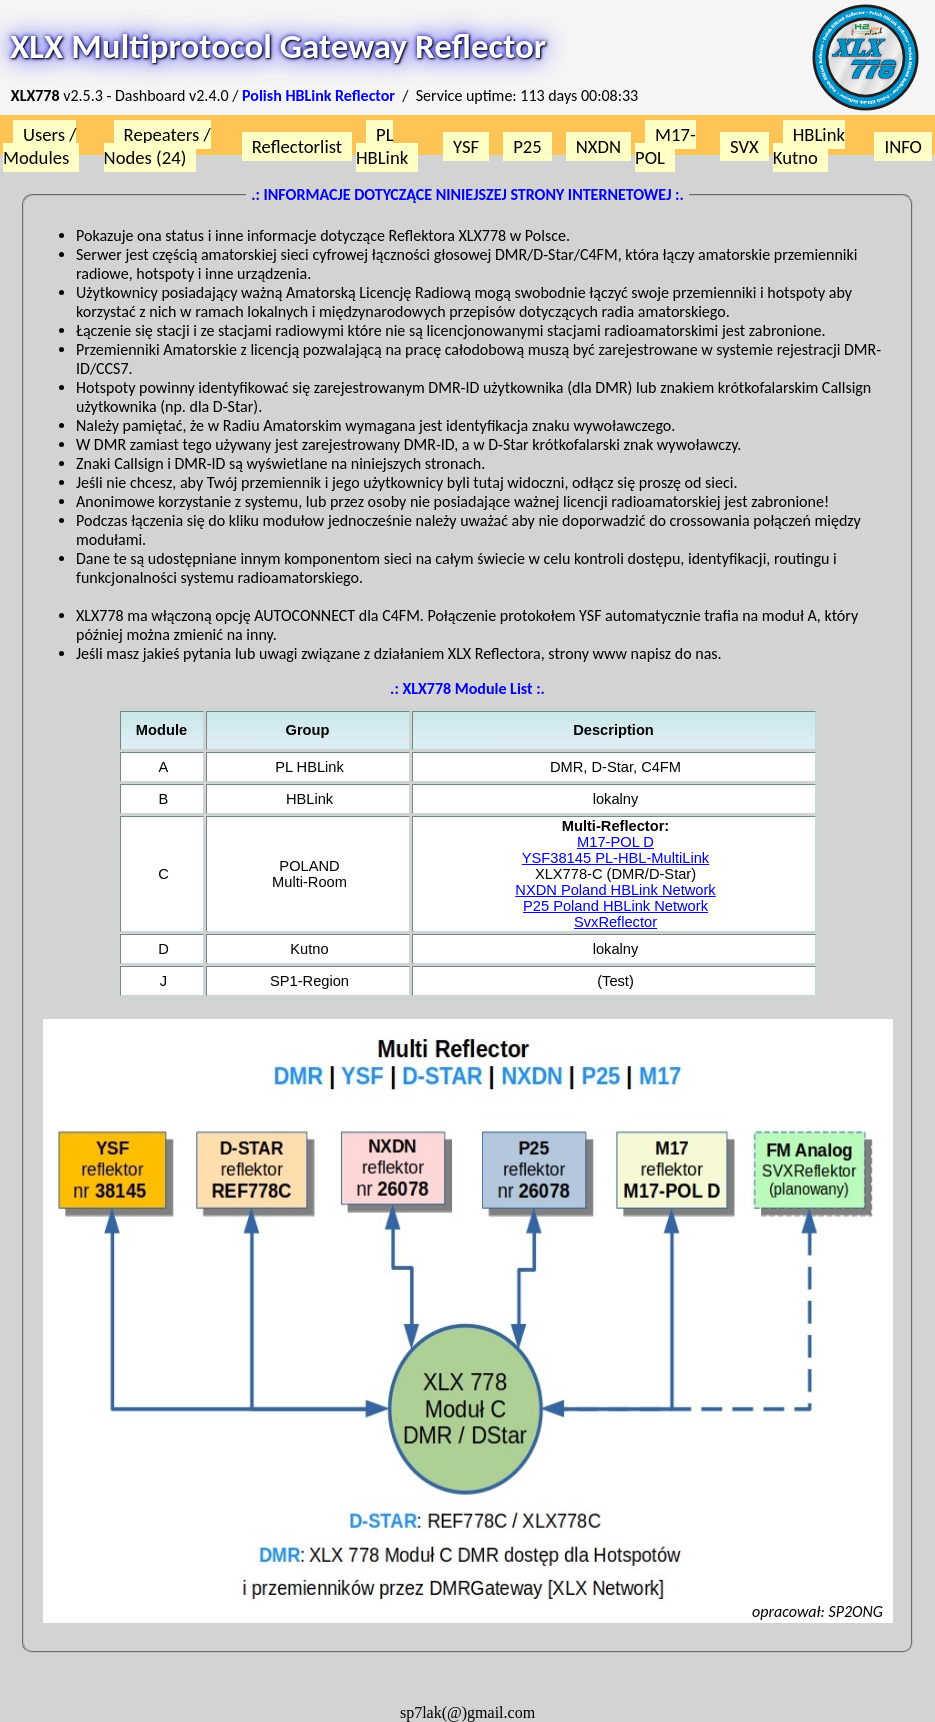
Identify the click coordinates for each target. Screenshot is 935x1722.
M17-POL (665, 146)
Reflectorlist (297, 146)
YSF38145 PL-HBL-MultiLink (615, 858)
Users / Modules (39, 146)
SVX (744, 146)
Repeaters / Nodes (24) (157, 146)
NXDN (598, 146)
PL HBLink (382, 146)
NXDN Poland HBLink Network (615, 890)
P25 (527, 146)
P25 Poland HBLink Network (615, 906)
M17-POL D (615, 842)
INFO (903, 146)
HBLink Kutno (809, 146)
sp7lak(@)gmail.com (467, 1712)
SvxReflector (615, 922)
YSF (466, 146)
